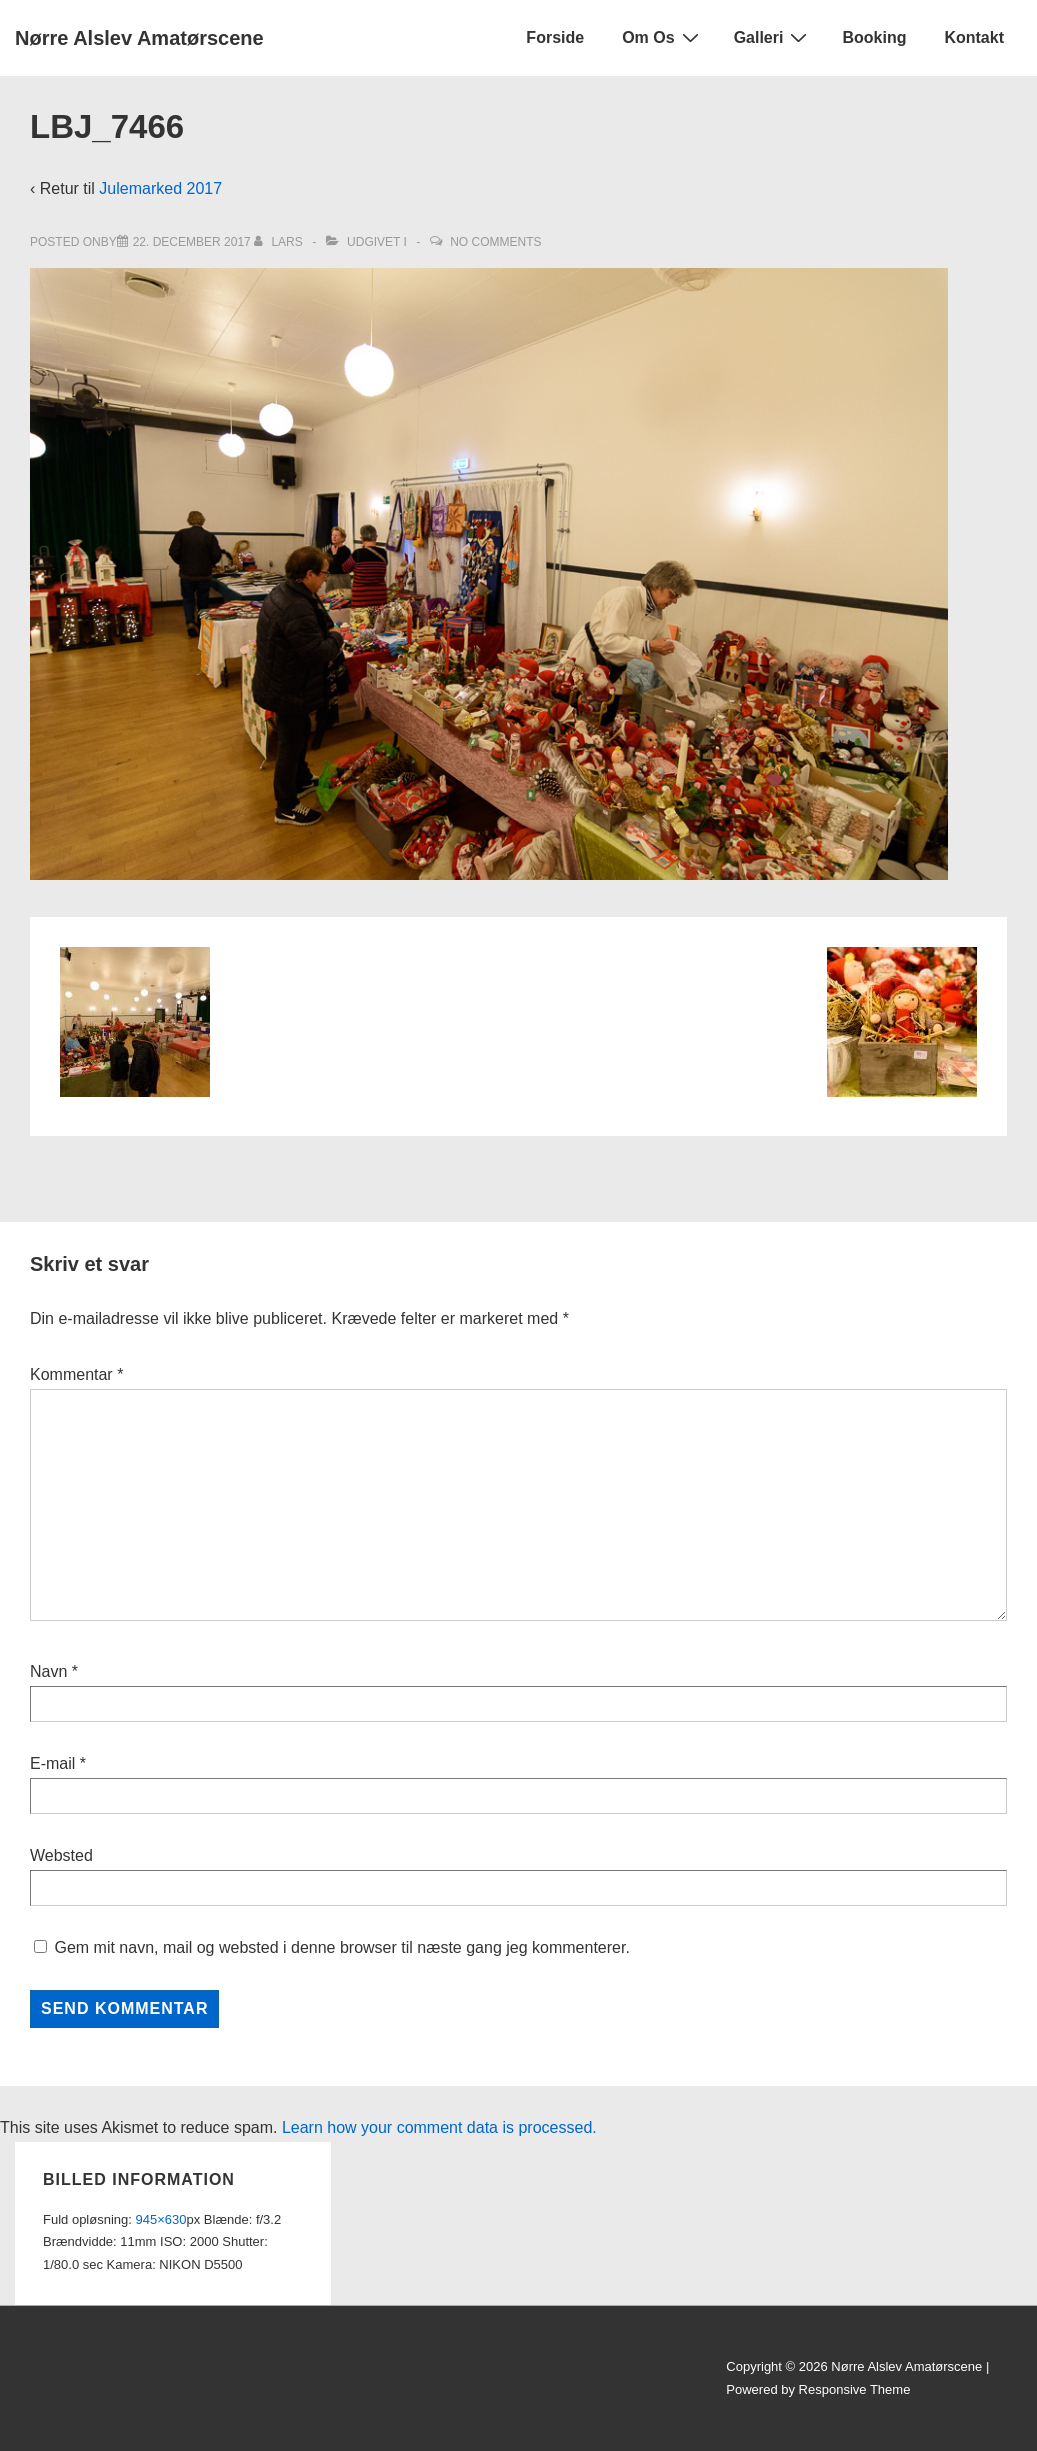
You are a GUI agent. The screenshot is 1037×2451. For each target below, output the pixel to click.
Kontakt (974, 37)
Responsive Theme (855, 2389)
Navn (48, 1671)
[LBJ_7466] (192, 242)
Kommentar (76, 1374)
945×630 (161, 2219)
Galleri (773, 37)
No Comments (495, 242)
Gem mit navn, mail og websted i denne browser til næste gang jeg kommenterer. (341, 1947)
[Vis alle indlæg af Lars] (280, 242)
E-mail (52, 1763)
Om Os (662, 37)
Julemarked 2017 (160, 188)
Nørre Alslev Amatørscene (139, 38)
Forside (555, 37)
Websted (61, 1855)
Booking (874, 37)
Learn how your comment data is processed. (439, 2127)
